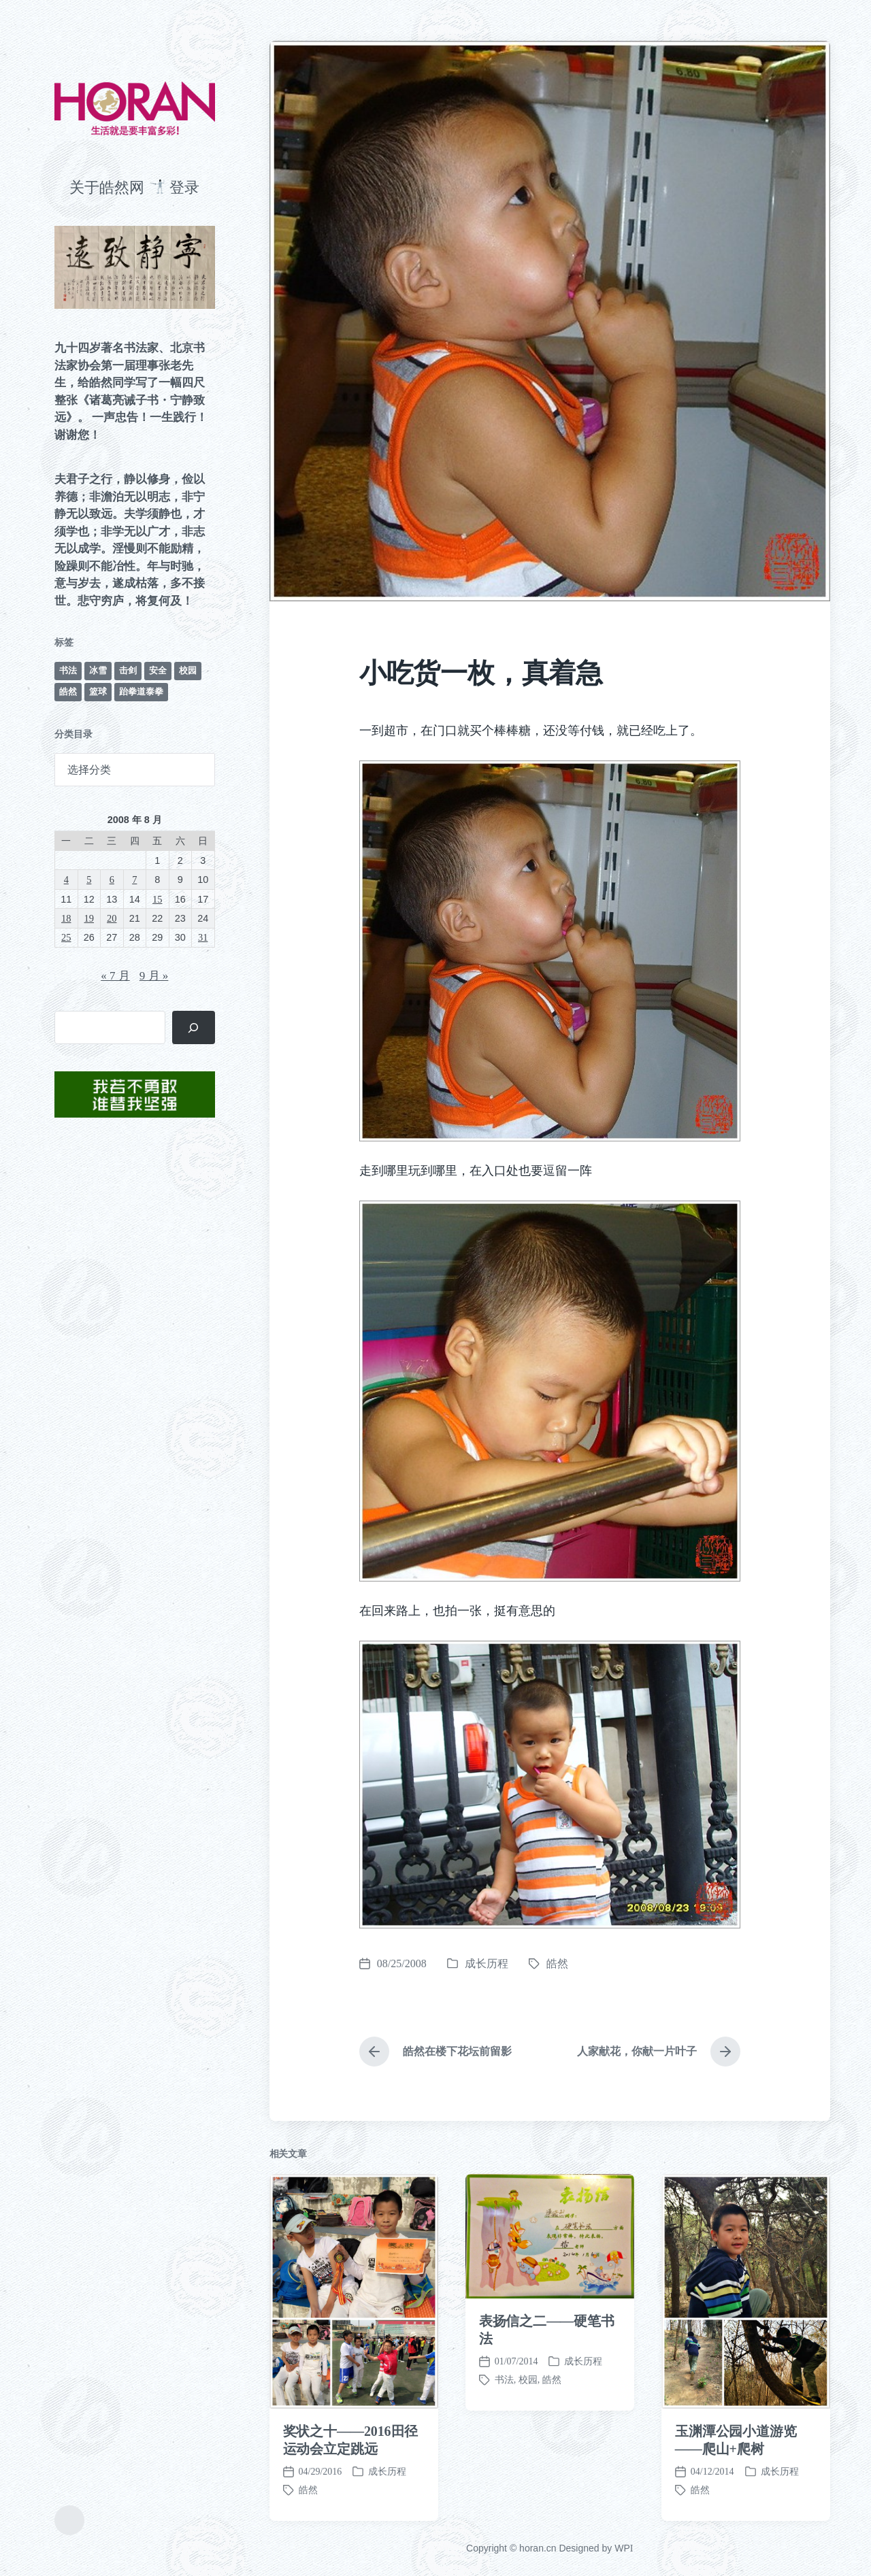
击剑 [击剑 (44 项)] (128, 670)
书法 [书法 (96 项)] (68, 670)
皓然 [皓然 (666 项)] (68, 691)
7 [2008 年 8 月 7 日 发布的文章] (134, 879)
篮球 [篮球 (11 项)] (98, 691)
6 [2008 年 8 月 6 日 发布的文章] (112, 879)
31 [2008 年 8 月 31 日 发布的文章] (203, 937)
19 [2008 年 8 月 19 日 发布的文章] (89, 918)
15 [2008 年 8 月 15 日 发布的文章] (157, 899)
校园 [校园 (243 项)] (188, 670)
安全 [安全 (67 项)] (158, 670)
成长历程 (486, 1963)
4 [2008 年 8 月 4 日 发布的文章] (66, 879)
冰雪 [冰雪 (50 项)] (98, 670)
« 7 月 (115, 975)
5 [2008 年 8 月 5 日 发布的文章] (88, 879)
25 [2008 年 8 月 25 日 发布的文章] (66, 937)
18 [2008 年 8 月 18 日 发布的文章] (66, 918)
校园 (528, 2461)
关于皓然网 (106, 187)
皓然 (557, 1963)
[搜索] (193, 1027)
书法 (504, 2461)
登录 (184, 187)
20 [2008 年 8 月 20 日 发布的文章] (111, 918)
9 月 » (154, 975)
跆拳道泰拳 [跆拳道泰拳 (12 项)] (141, 691)
